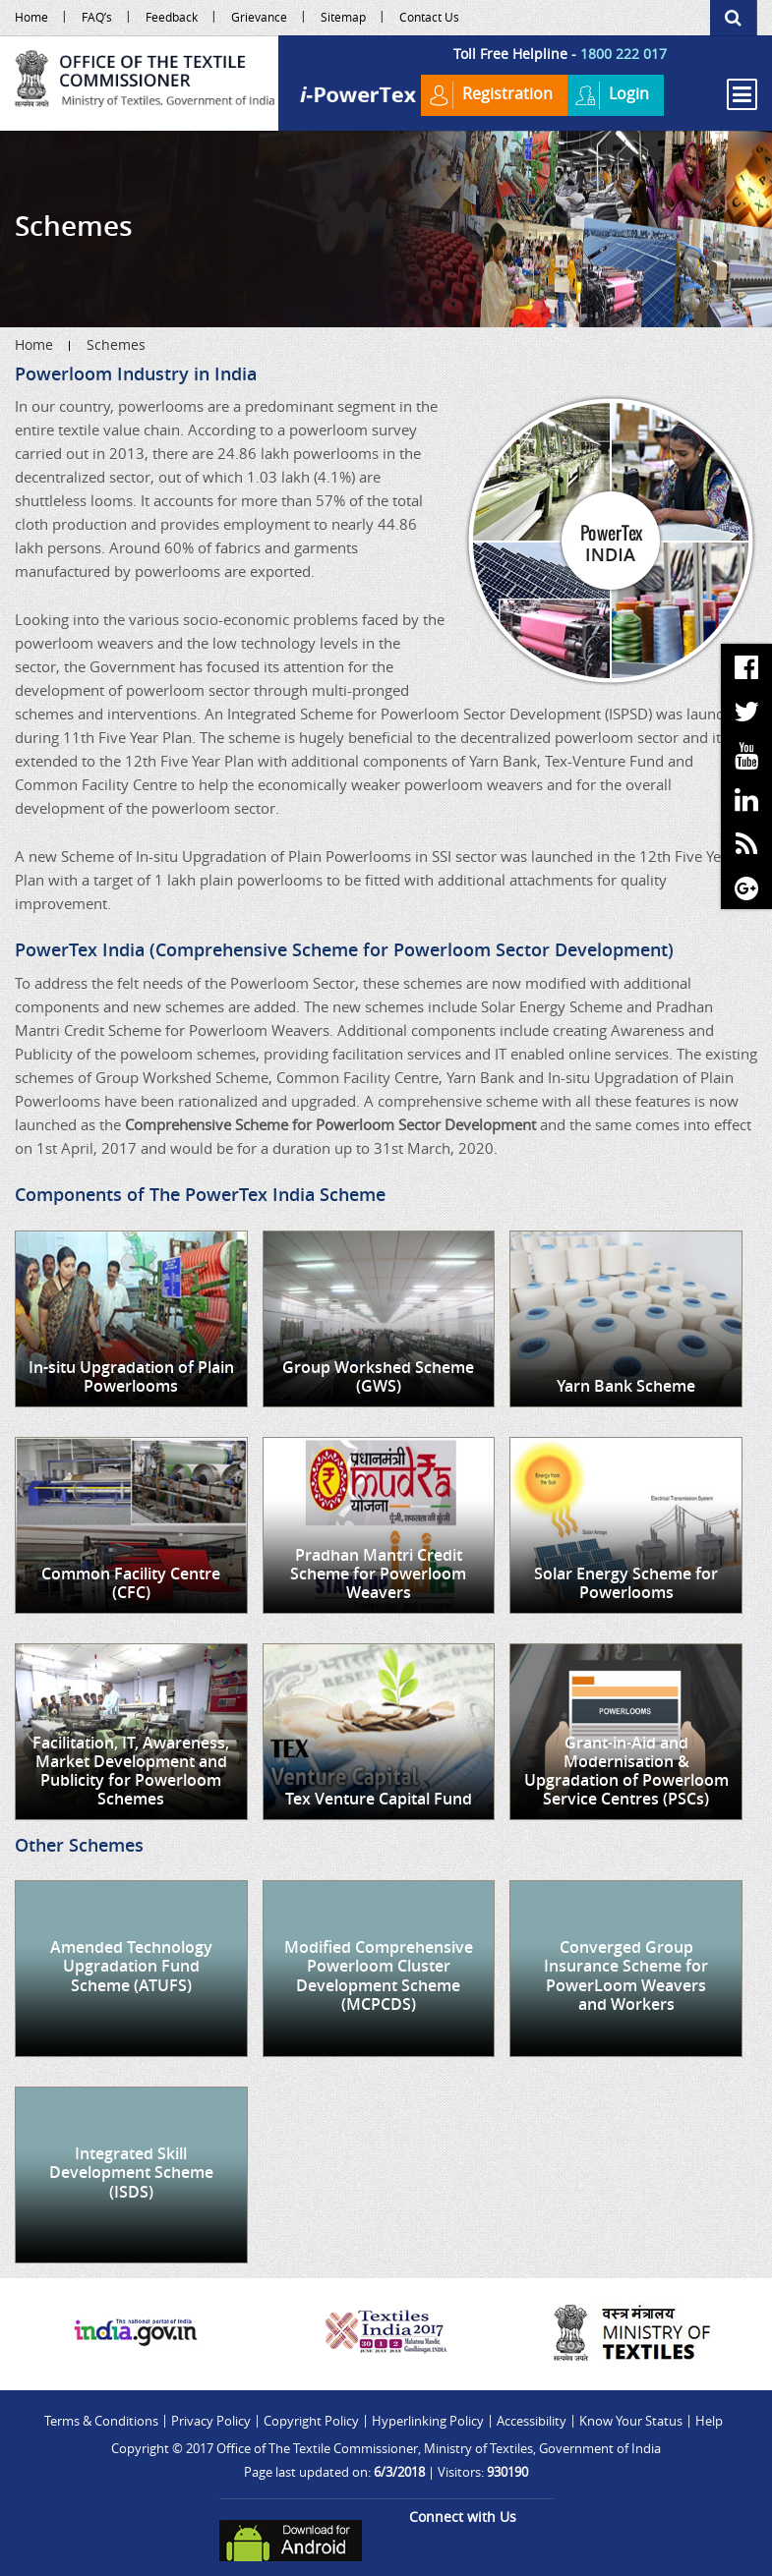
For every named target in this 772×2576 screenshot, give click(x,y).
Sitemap (343, 17)
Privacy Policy (211, 2421)
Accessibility (531, 2421)
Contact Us (429, 17)
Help (709, 2421)
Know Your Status (631, 2421)
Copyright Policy (311, 2421)
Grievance (259, 17)
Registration (489, 95)
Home (31, 17)
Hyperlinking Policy (428, 2421)
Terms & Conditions (101, 2421)
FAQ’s (97, 17)
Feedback (172, 17)
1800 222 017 (623, 53)
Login (610, 95)
